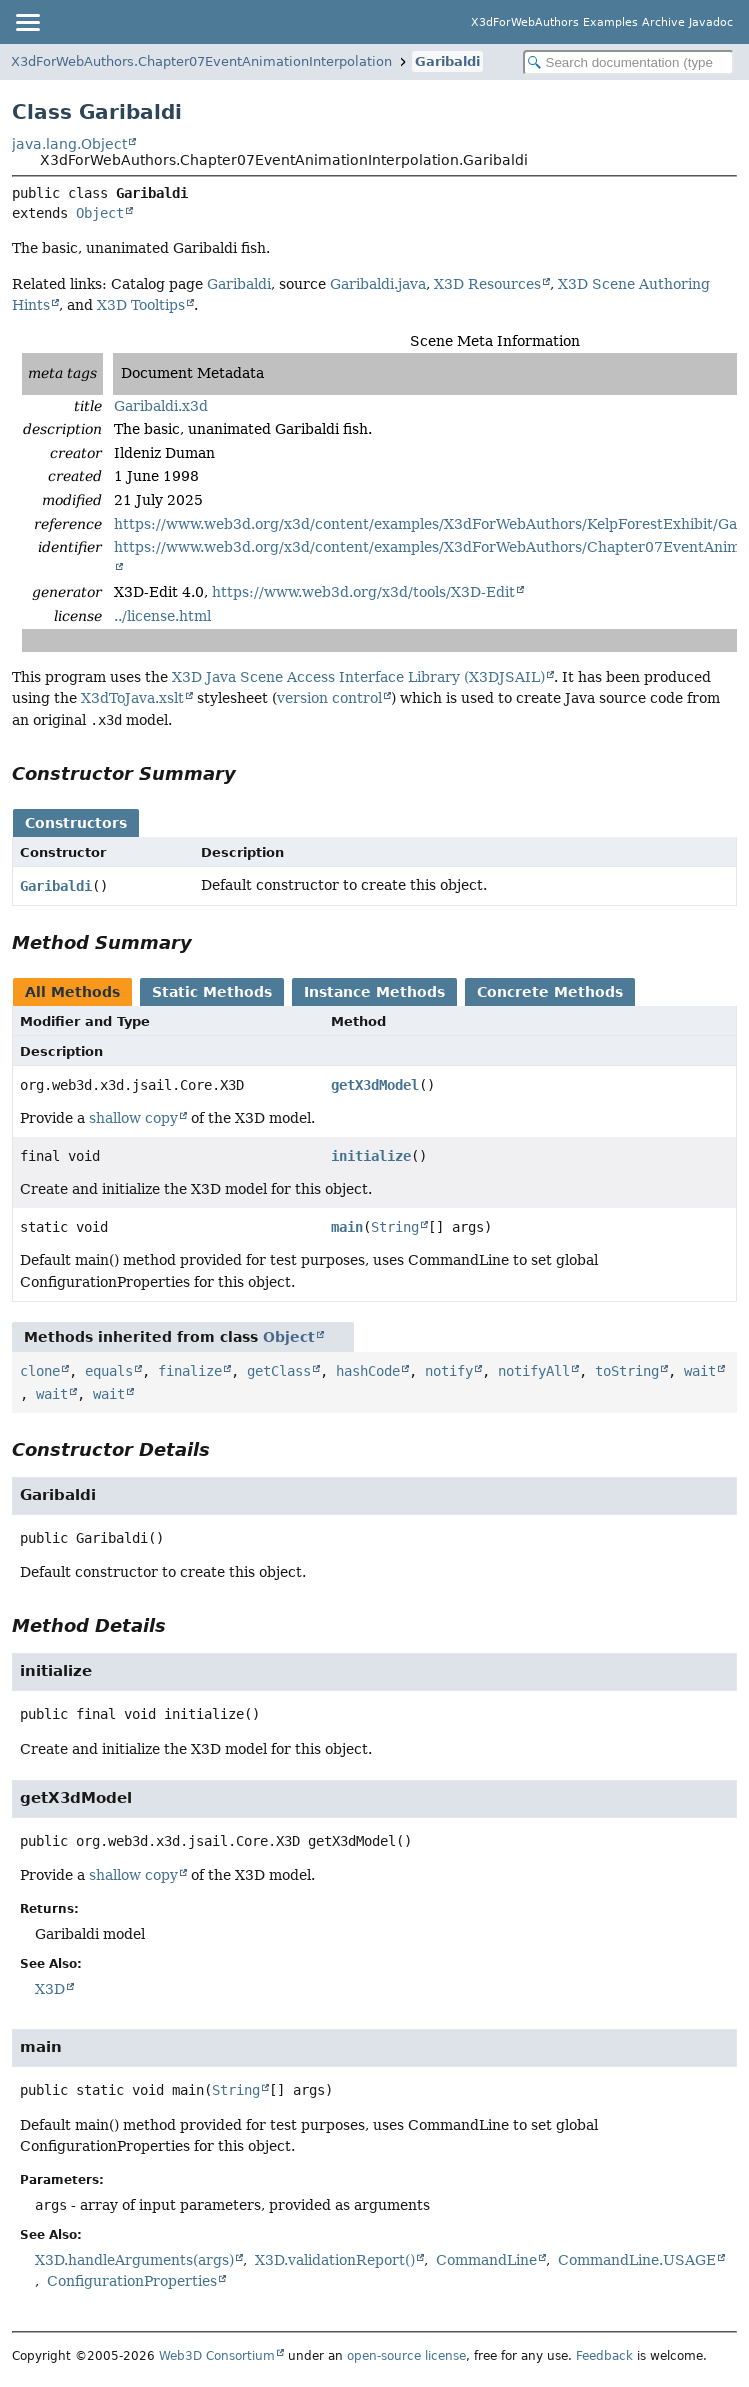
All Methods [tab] (72, 992)
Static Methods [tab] (212, 992)
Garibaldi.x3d (161, 406)
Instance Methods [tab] (374, 992)
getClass (279, 1371)
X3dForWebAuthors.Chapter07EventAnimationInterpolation (201, 61)
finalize (190, 1371)
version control (329, 698)
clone (40, 1371)
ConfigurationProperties (132, 2281)
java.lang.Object (69, 144)
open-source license (406, 2356)
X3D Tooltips (141, 305)
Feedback (604, 2356)
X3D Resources (487, 284)
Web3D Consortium (217, 2356)
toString (627, 1371)
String (395, 1227)
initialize (371, 1156)
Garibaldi (447, 61)
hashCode (368, 1371)
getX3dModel (375, 1085)
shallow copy (133, 1118)
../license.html (162, 616)
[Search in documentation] (628, 62)
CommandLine (486, 2260)
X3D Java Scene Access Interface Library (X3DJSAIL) (358, 677)
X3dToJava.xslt (132, 698)
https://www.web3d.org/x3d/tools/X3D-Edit (363, 592)
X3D (50, 1989)
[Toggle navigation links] (27, 22)
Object (100, 213)
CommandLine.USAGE (637, 2260)
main (347, 1227)
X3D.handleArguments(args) (134, 2260)
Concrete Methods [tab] (550, 992)
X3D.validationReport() (335, 2260)
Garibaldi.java (378, 284)
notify (449, 1371)
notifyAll (534, 1371)
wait (700, 1371)
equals (109, 1371)
